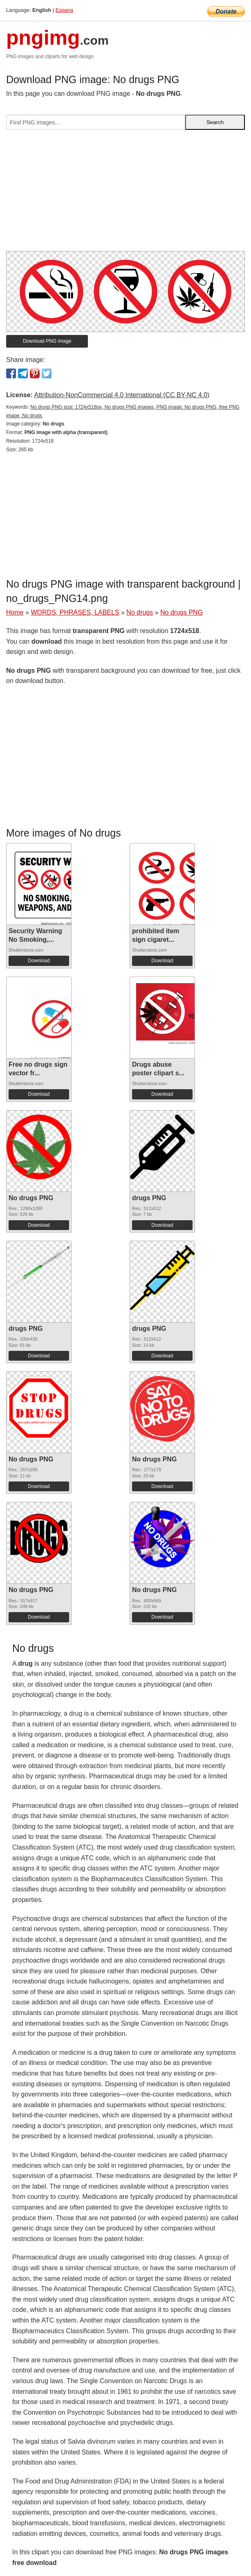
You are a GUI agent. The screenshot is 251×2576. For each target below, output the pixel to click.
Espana (64, 10)
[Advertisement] (125, 193)
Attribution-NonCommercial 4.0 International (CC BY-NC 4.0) (121, 394)
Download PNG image (47, 341)
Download (38, 960)
